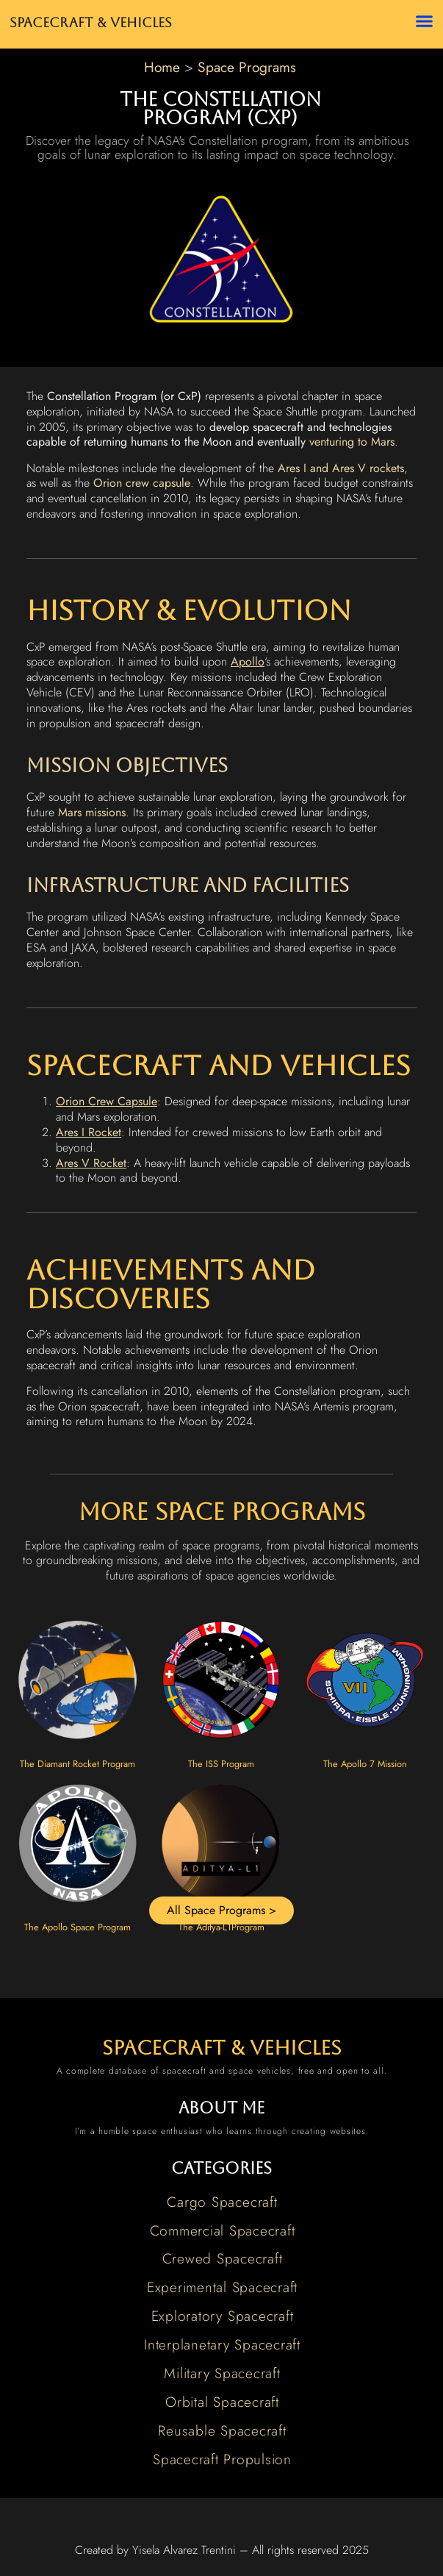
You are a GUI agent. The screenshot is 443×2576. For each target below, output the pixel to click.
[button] (424, 21)
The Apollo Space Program (77, 1927)
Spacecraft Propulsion (222, 2459)
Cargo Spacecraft (222, 2201)
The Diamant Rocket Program (77, 1764)
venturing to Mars (352, 441)
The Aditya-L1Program (221, 1927)
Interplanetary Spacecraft (222, 2344)
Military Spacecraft (222, 2373)
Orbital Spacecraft (222, 2401)
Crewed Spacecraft (222, 2258)
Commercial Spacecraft (222, 2230)
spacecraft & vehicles (222, 2047)
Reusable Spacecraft (222, 2430)
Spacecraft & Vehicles (91, 22)
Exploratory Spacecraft (222, 2315)
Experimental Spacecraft (222, 2287)
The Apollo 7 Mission (365, 1764)
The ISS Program (221, 1764)
